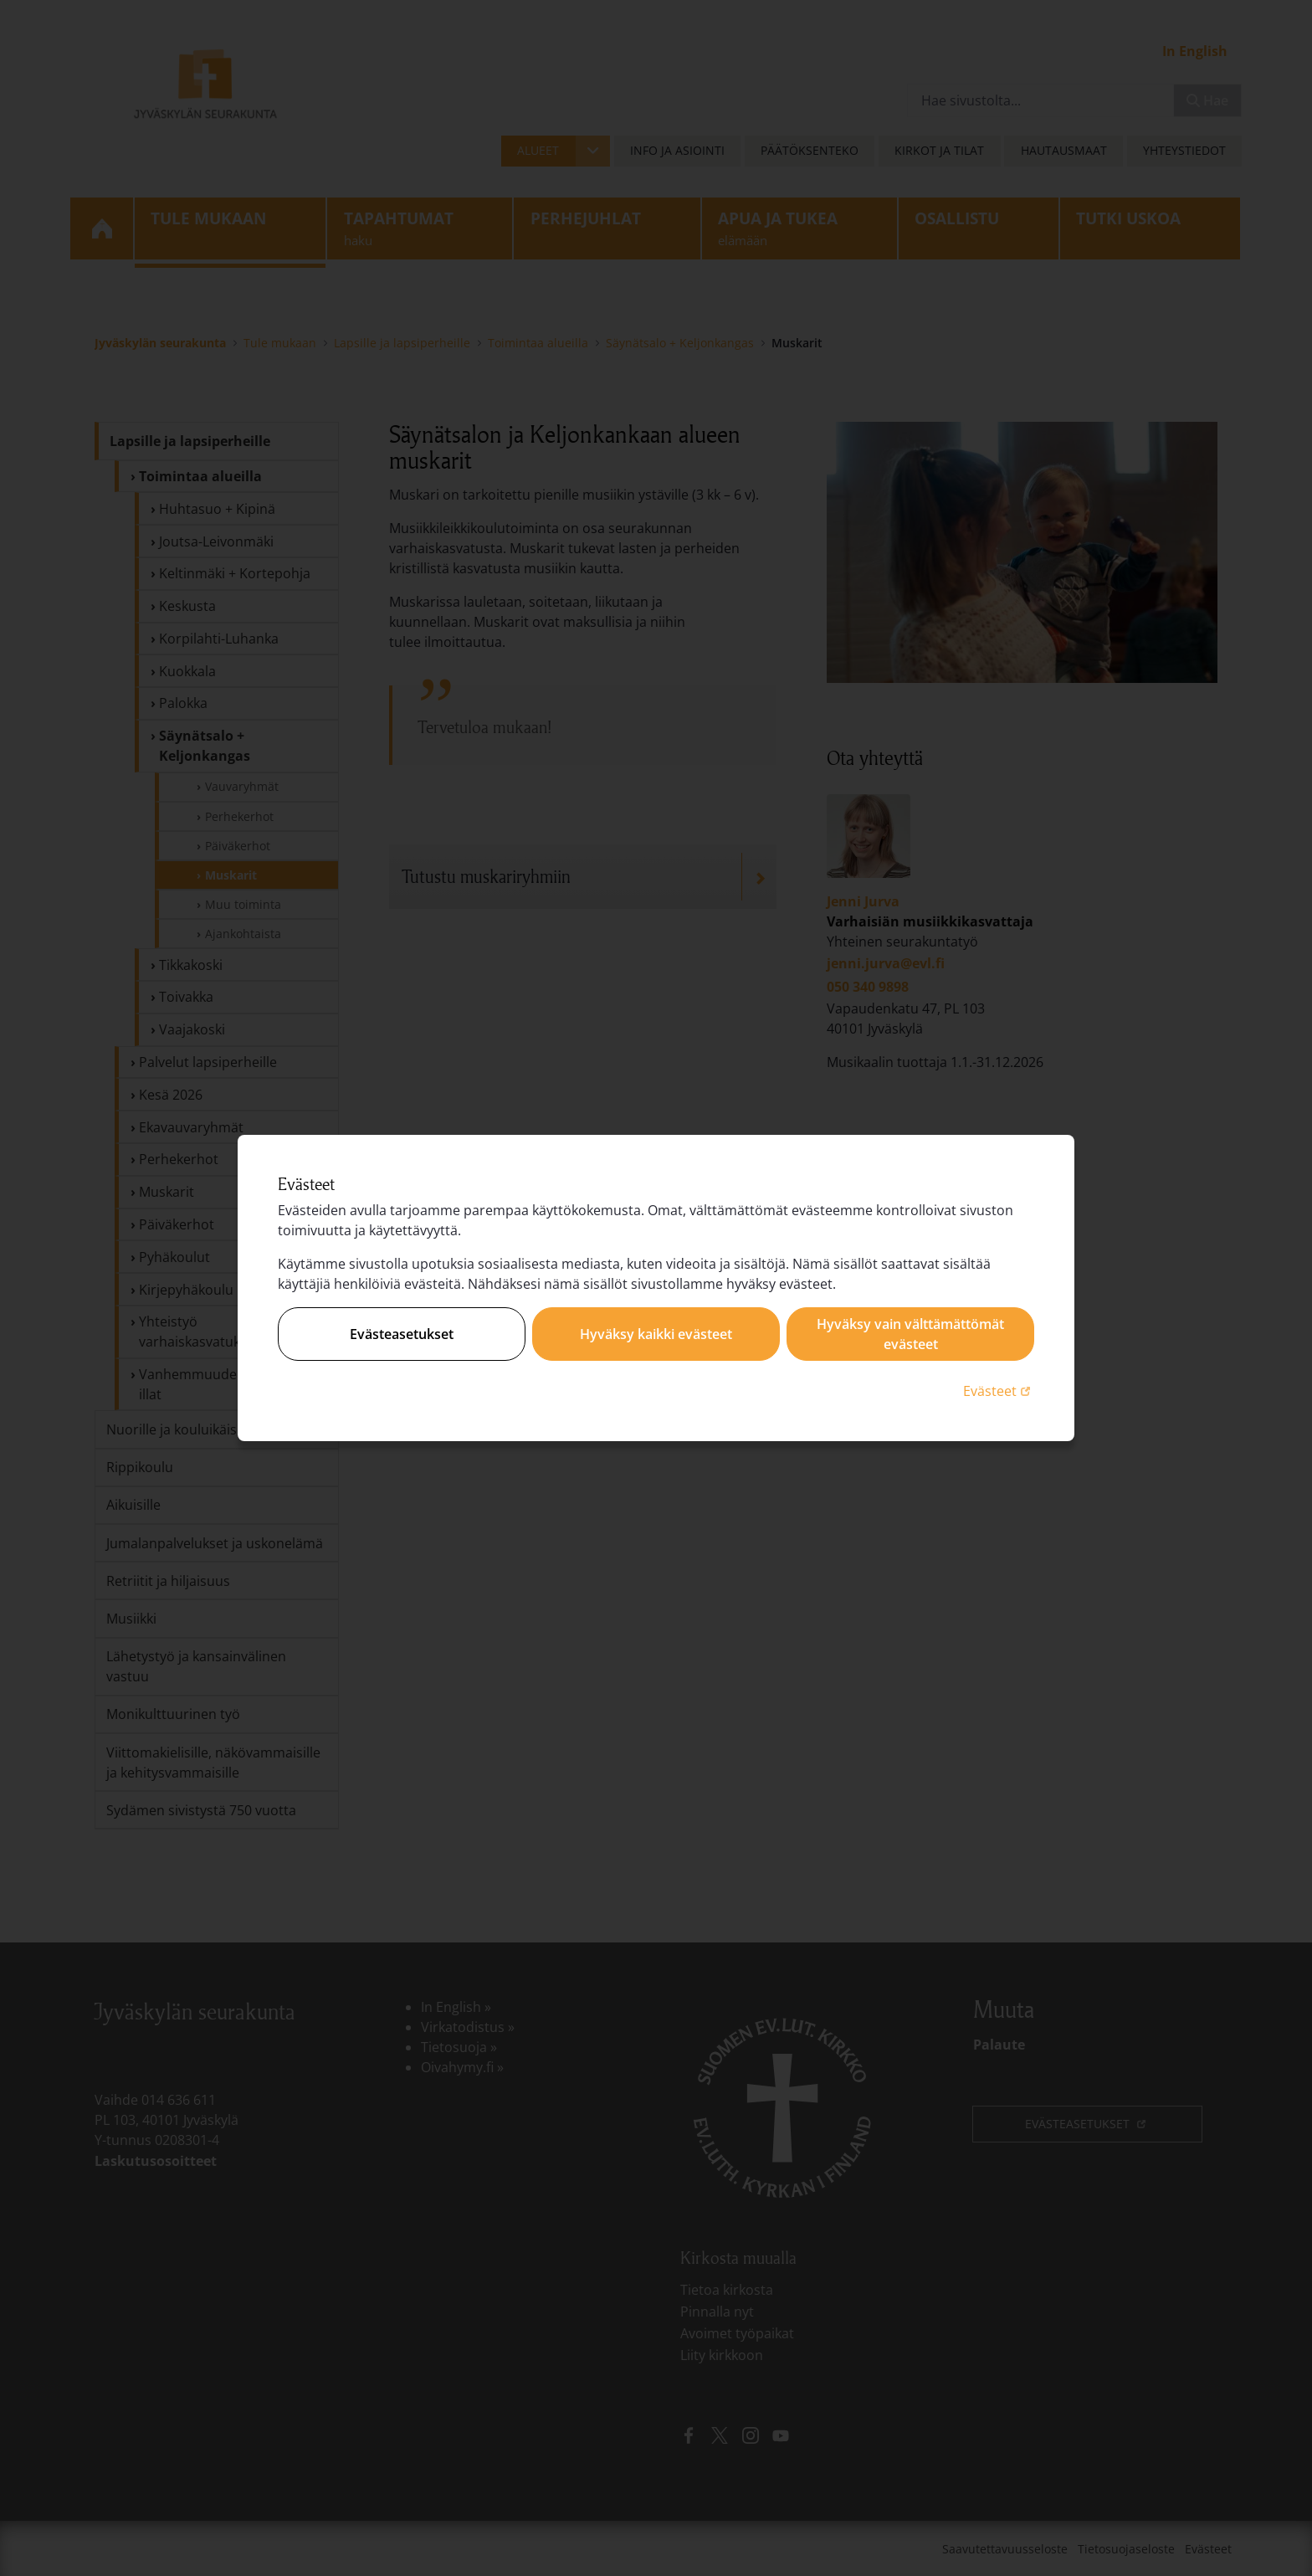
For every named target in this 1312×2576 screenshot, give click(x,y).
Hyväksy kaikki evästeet (656, 1334)
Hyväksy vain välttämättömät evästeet (910, 1334)
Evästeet (998, 1390)
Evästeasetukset (402, 1334)
